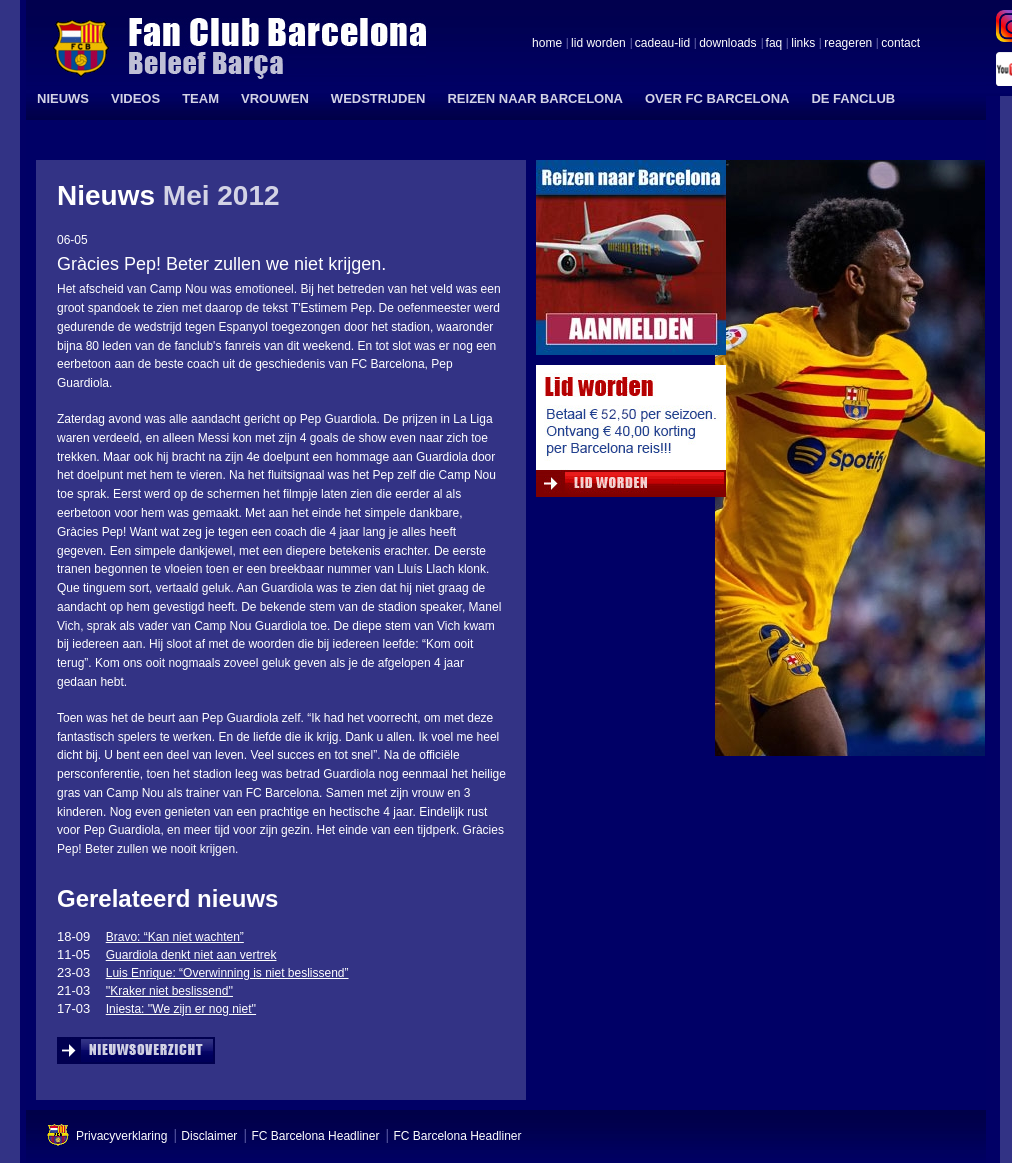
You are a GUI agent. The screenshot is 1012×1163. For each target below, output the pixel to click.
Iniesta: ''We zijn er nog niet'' (181, 1009)
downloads (727, 44)
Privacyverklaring (121, 1136)
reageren (848, 44)
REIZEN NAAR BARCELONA (535, 98)
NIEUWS (63, 98)
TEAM (200, 98)
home (547, 44)
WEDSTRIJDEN (378, 98)
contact (900, 44)
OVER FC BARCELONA (717, 98)
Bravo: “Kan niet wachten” (175, 937)
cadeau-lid (662, 44)
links (803, 44)
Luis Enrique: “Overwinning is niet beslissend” (227, 973)
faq (774, 44)
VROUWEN (275, 98)
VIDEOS (135, 98)
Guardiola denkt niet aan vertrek (191, 955)
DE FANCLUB (853, 98)
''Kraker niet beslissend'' (169, 991)
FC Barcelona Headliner (315, 1136)
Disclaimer (209, 1136)
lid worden (598, 44)
